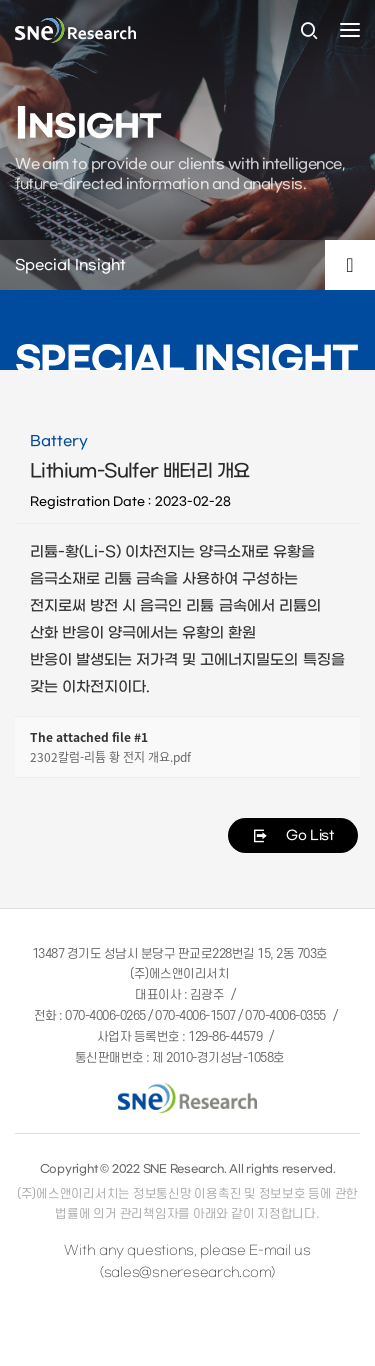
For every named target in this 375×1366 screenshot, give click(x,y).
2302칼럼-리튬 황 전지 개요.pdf (110, 757)
